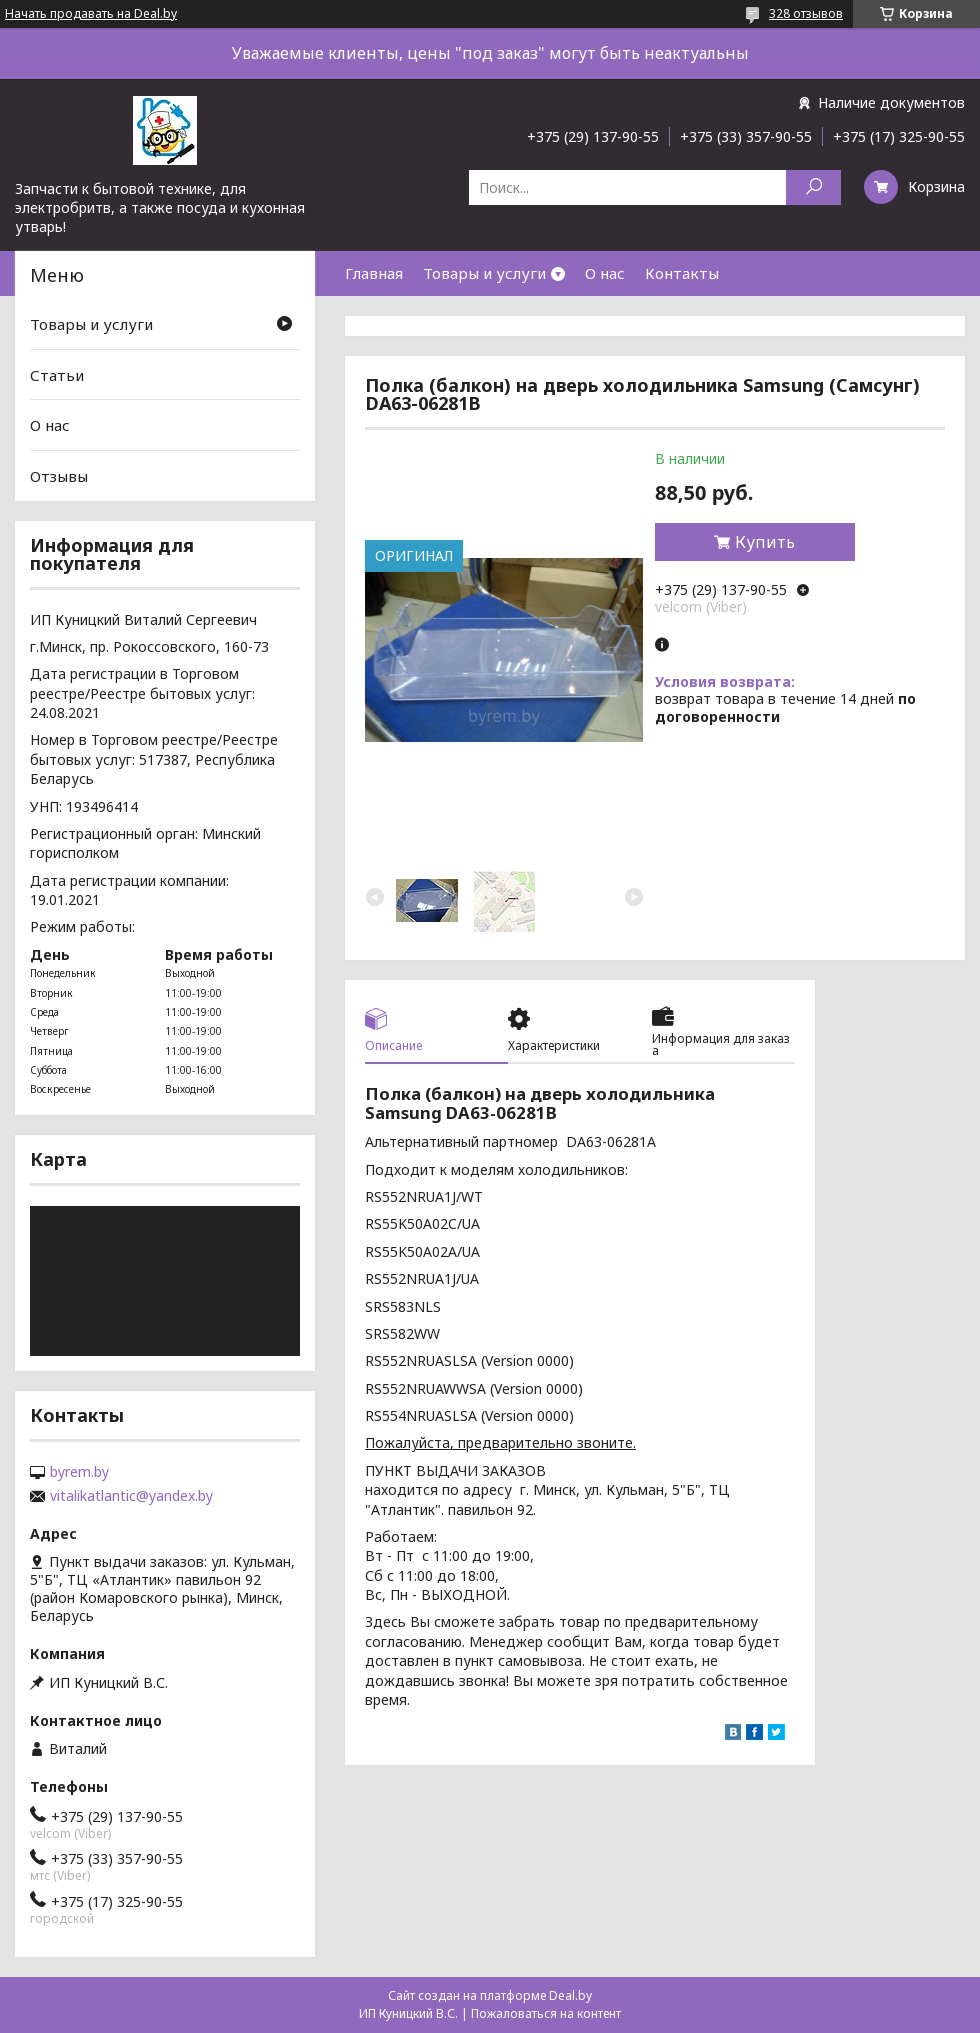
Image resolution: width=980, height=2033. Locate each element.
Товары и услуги (484, 273)
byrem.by (79, 1472)
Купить (765, 542)
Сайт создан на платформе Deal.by (490, 1995)
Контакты (682, 273)
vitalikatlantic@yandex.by (131, 1496)
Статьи (57, 375)
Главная (374, 273)
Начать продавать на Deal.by (91, 14)
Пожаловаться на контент (546, 2013)
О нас (605, 273)
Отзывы (59, 476)
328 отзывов (806, 13)
